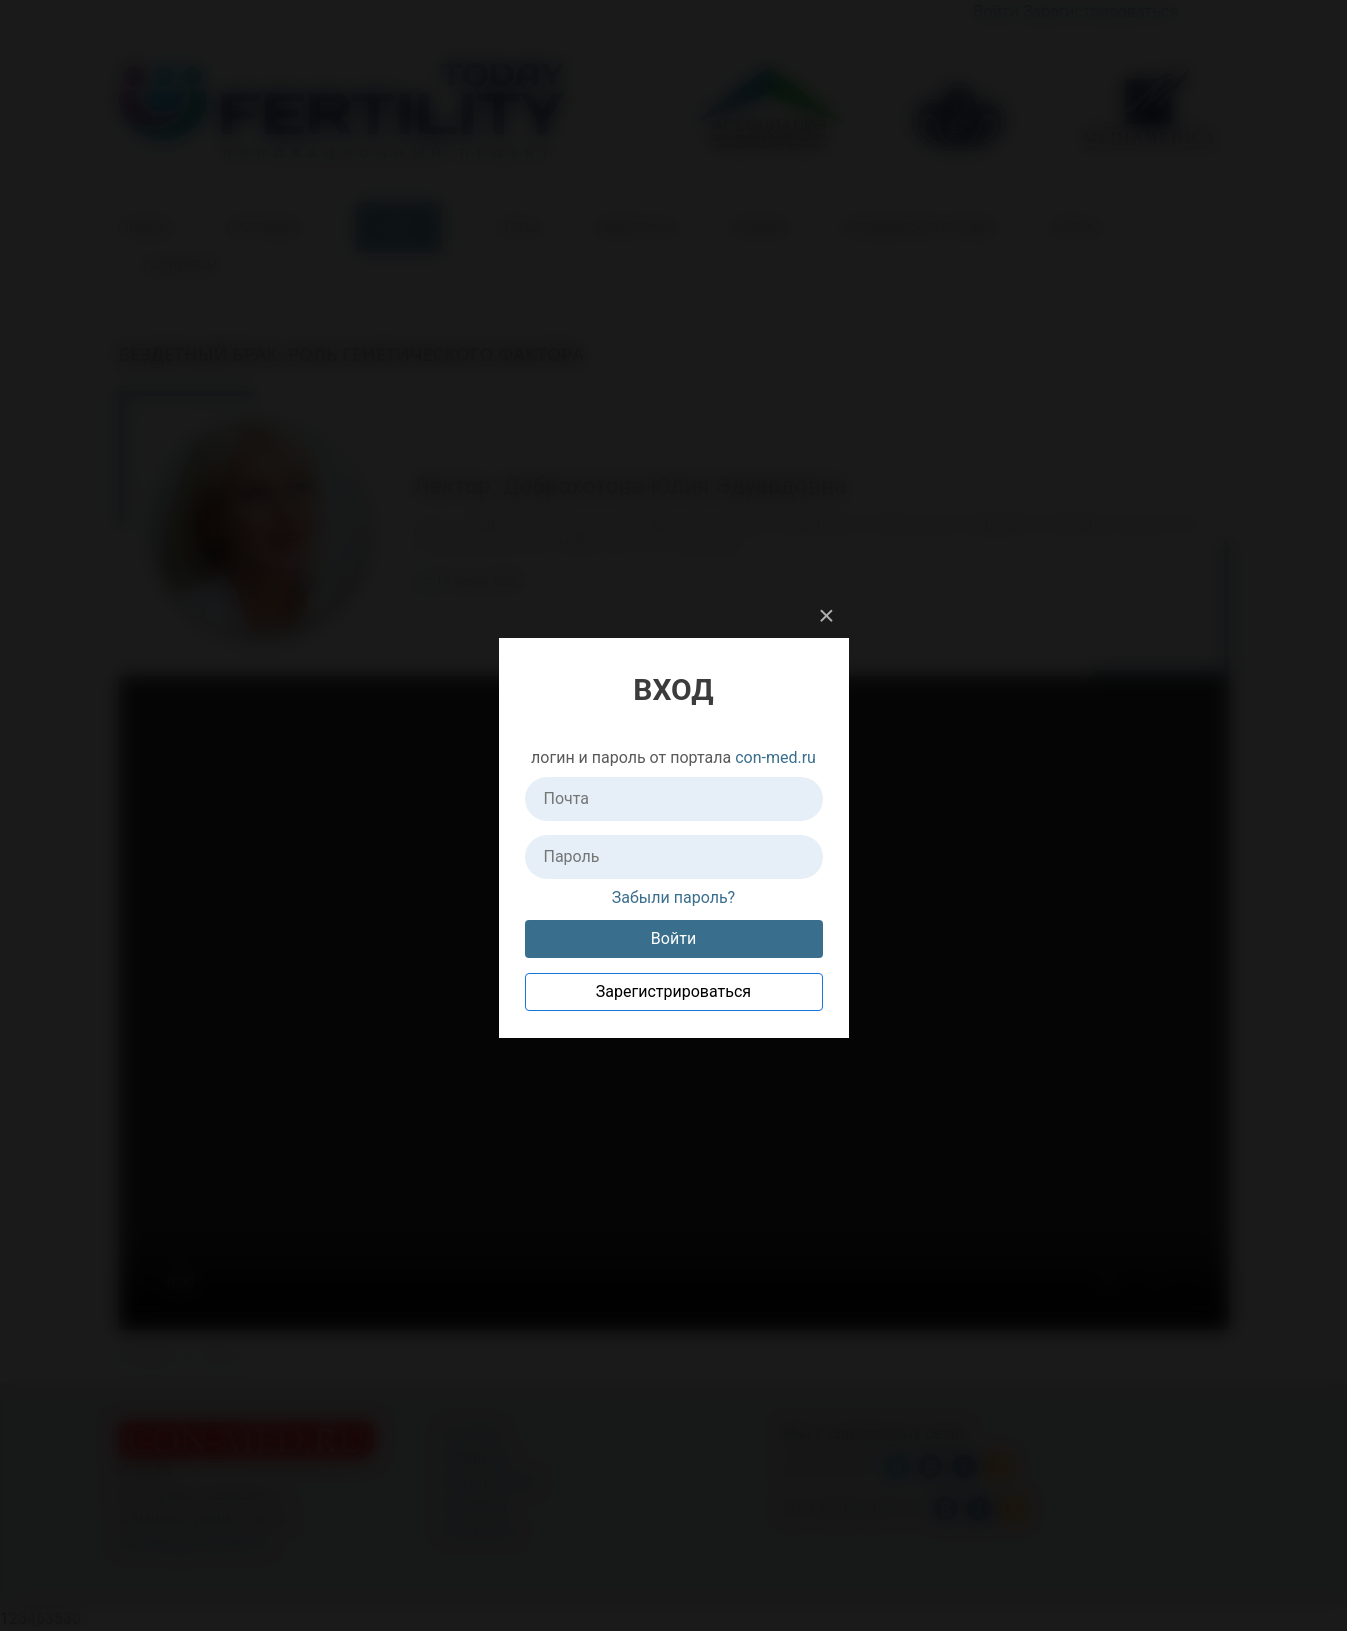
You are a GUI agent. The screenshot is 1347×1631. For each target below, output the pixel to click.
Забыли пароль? (673, 897)
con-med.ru (775, 757)
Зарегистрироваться (673, 991)
